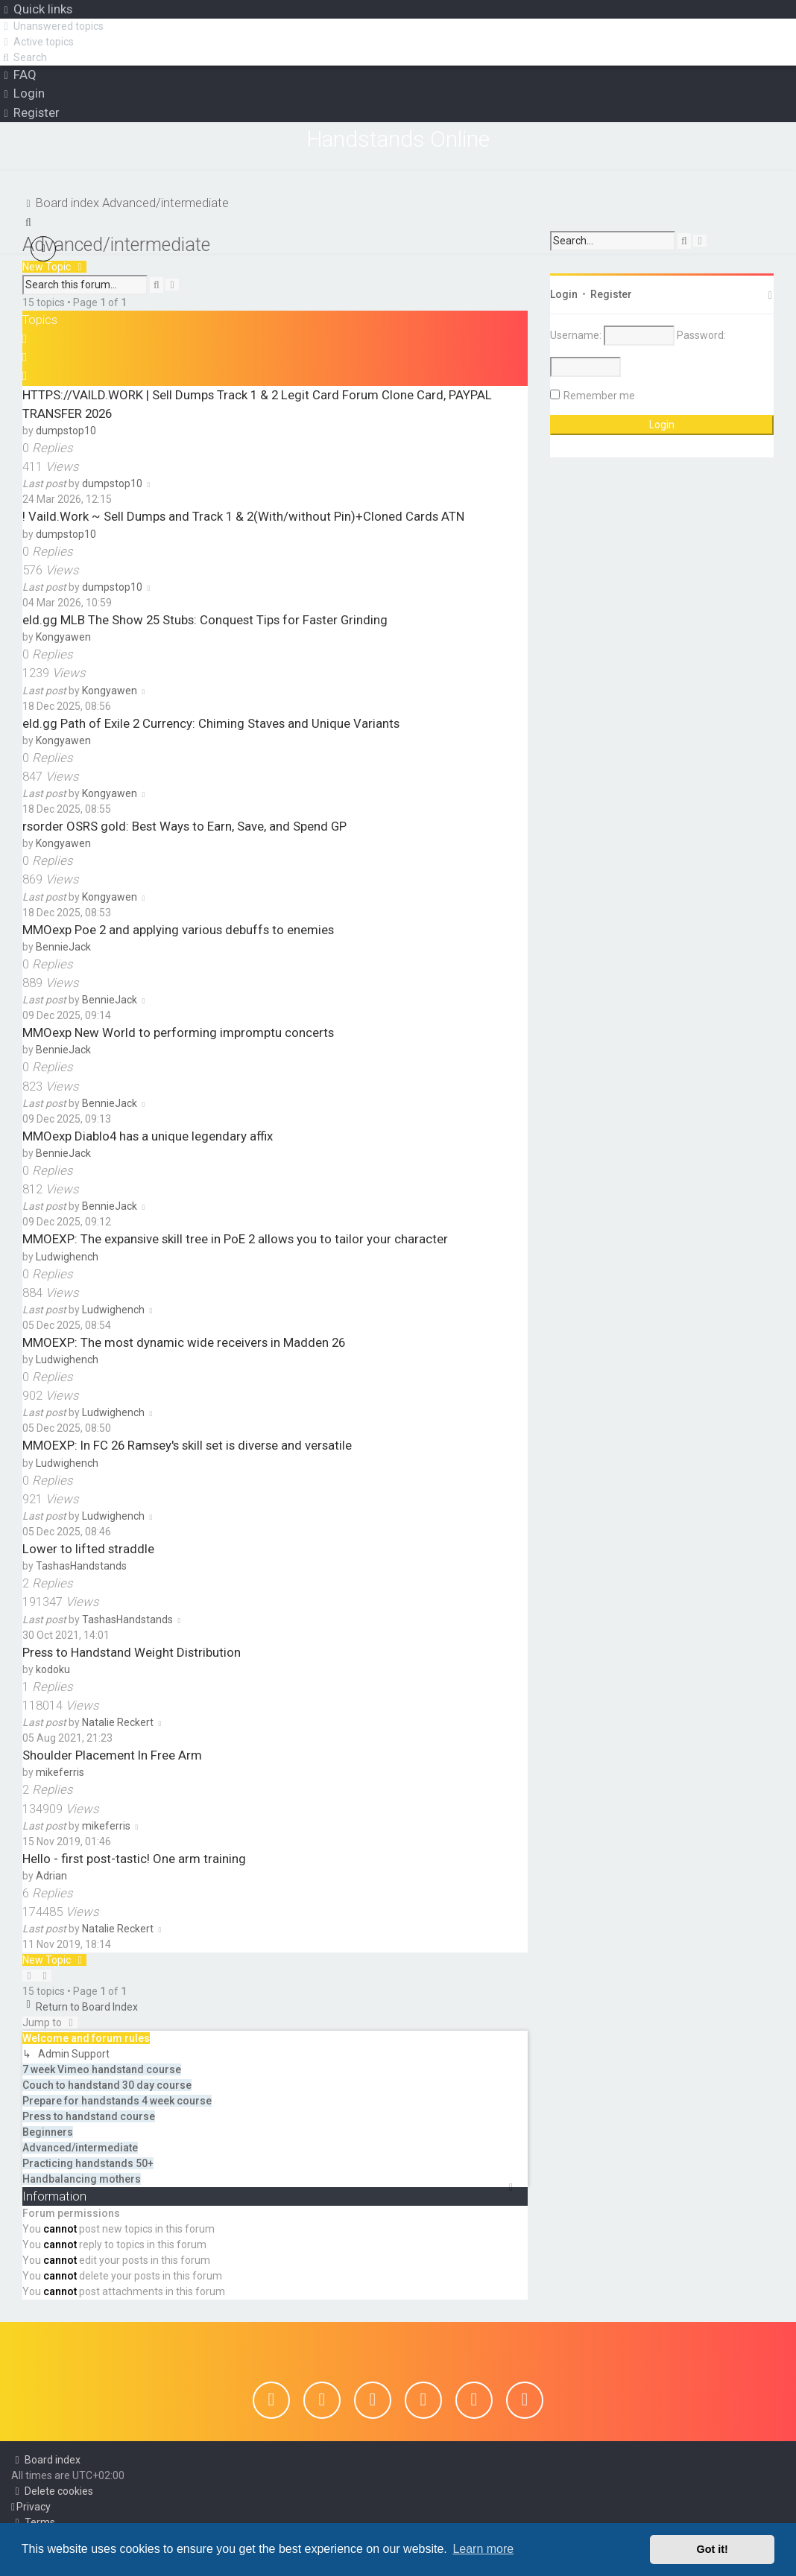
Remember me (599, 395)
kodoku (53, 1669)
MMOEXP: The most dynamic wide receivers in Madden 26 (183, 1341)
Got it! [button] (712, 2549)
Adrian (51, 1875)
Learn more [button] (483, 2548)
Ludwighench (67, 1256)
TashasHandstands (81, 1565)
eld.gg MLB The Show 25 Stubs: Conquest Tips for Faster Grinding (205, 619)
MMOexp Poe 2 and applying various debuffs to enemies (178, 928)
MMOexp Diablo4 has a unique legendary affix (147, 1135)
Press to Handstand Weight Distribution (131, 1651)
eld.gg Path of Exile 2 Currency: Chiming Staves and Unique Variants (210, 722)
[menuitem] (52, 26)
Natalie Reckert (118, 1722)
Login (564, 293)
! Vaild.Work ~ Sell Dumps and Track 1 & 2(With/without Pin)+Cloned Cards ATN (243, 515)
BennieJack (63, 946)
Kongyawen (63, 636)
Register (611, 293)
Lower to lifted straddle (88, 1548)
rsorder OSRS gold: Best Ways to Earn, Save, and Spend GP (184, 825)
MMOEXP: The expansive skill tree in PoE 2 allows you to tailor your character (235, 1238)
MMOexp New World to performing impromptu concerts (178, 1031)
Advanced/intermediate (116, 244)
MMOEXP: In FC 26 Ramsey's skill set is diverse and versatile (187, 1445)
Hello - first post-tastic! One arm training (134, 1857)
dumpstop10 (66, 430)
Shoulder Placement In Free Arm (112, 1754)
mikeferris (60, 1771)
